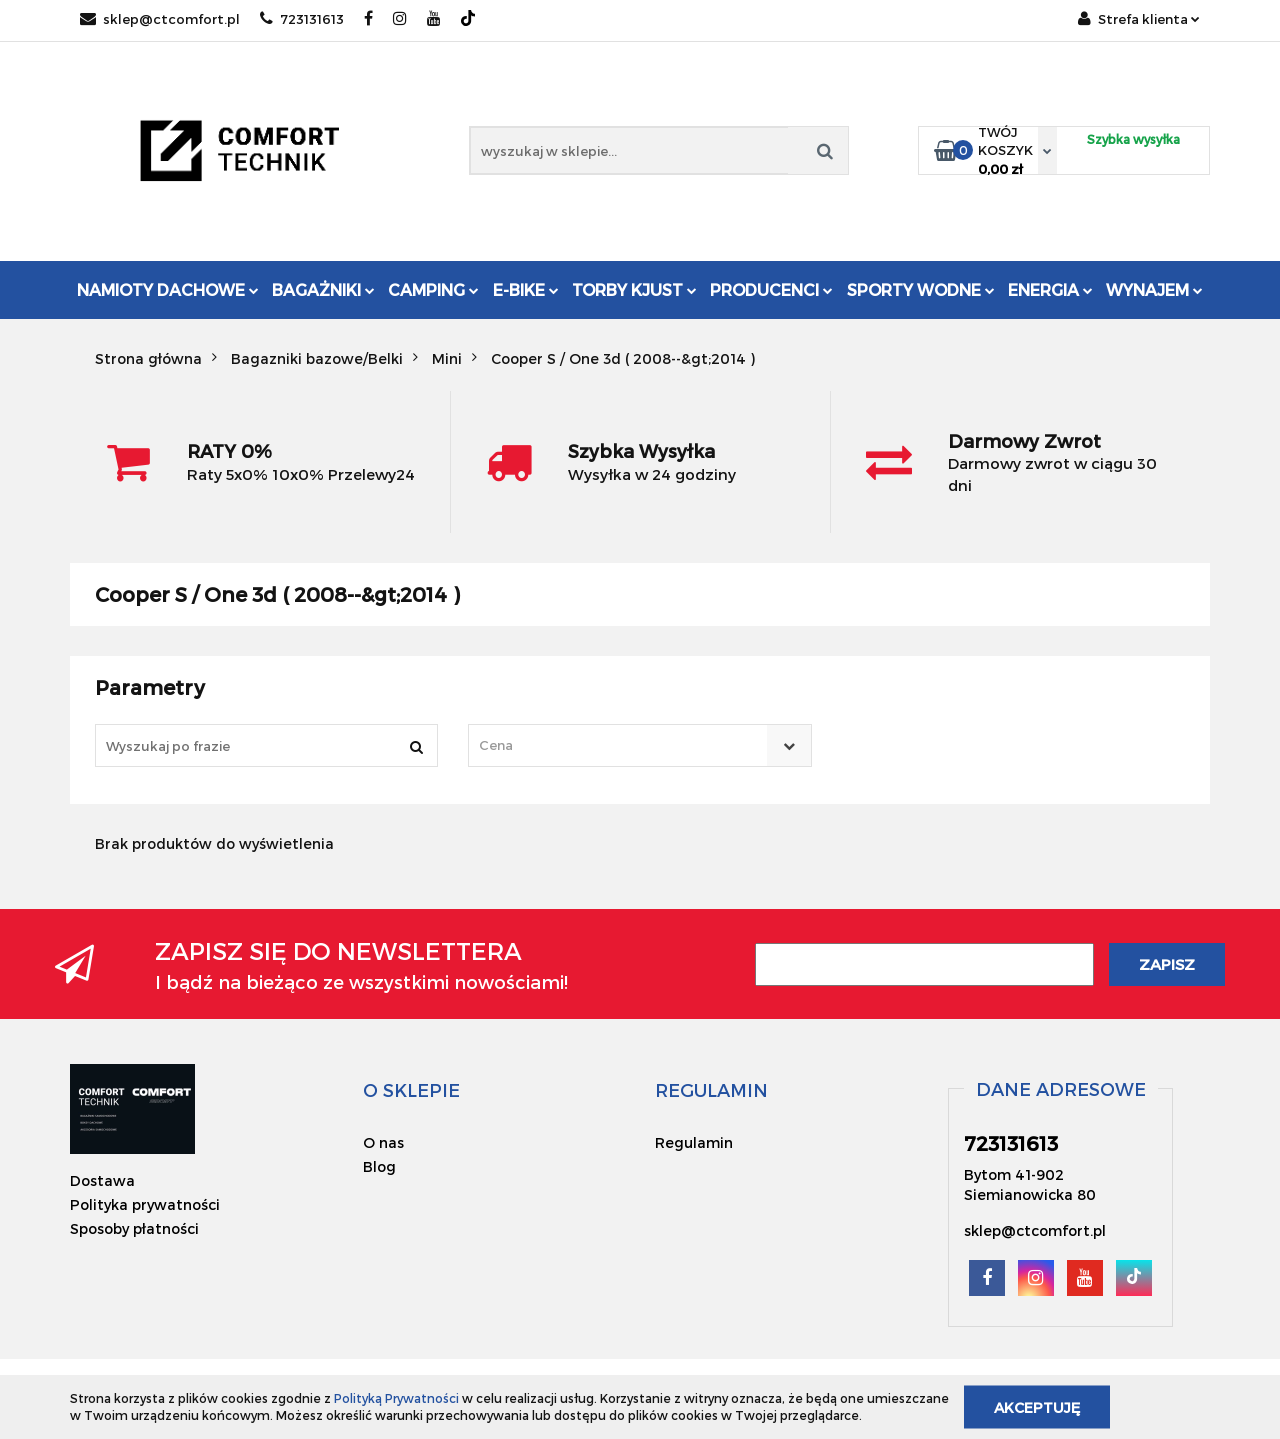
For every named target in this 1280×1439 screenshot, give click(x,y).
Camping (433, 289)
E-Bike (526, 289)
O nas (383, 1142)
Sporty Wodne (921, 289)
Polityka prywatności (145, 1204)
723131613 (302, 19)
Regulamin (694, 1142)
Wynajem (1154, 289)
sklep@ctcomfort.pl (160, 19)
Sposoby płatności (134, 1228)
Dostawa (102, 1180)
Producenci (771, 289)
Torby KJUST (634, 289)
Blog (379, 1166)
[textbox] (622, 745)
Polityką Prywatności (396, 1398)
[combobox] (639, 745)
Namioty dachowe (168, 289)
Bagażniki (323, 289)
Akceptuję (1037, 1406)
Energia (1050, 289)
